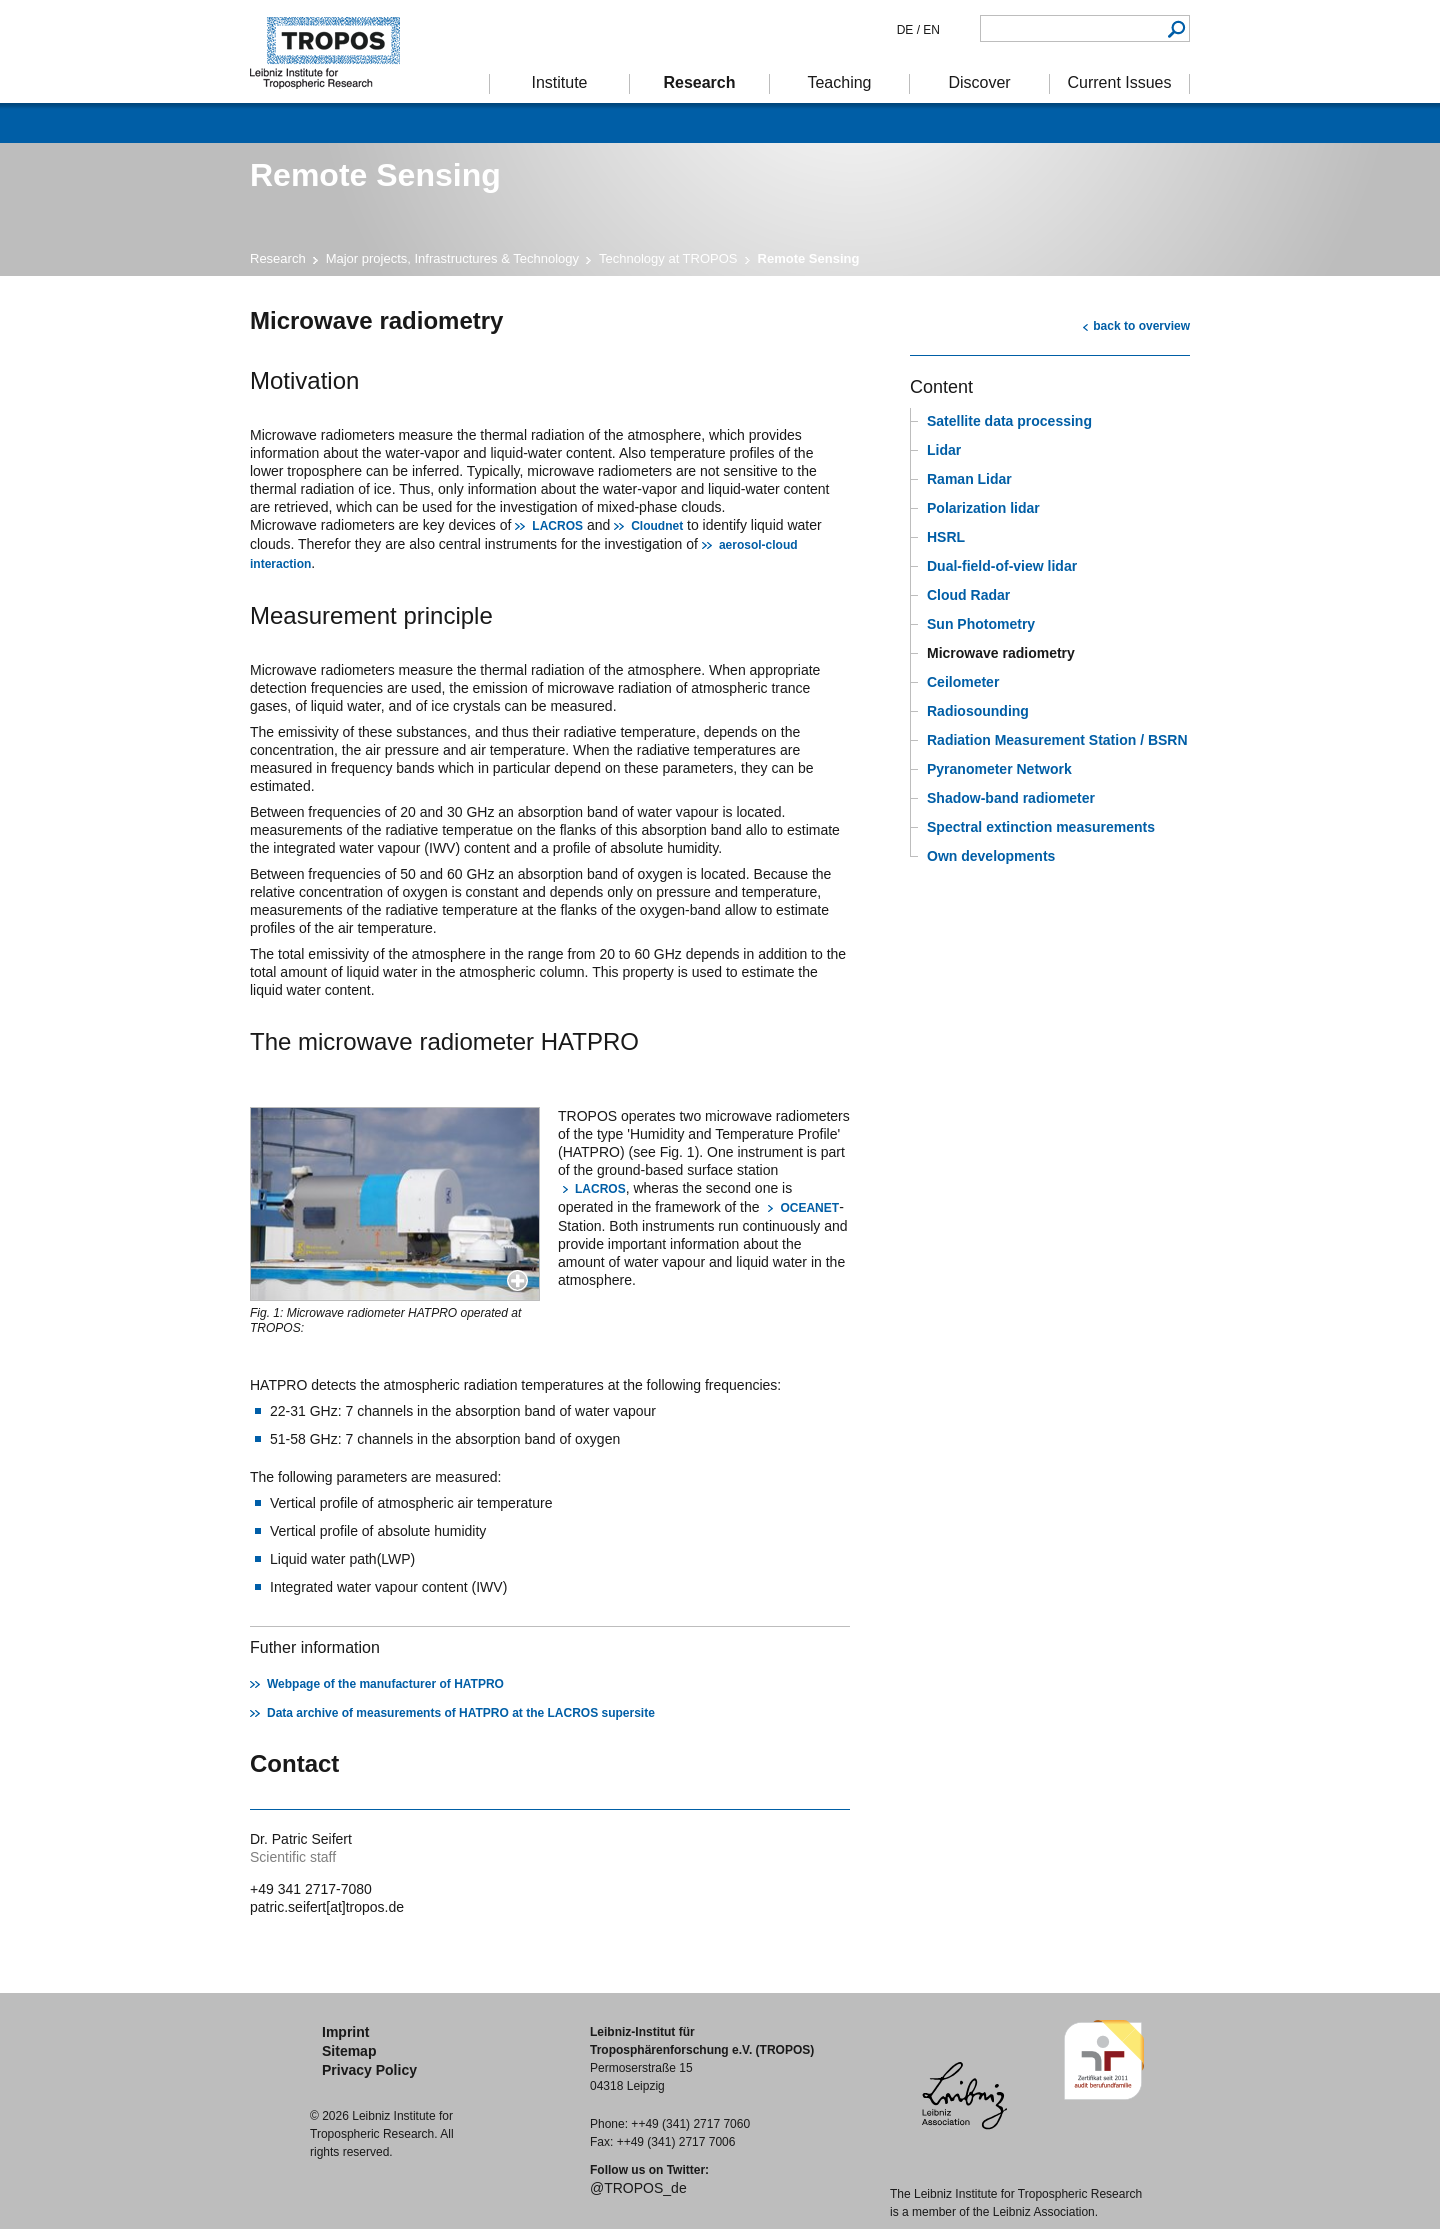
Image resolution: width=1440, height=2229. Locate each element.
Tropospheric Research (335, 51)
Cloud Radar (968, 595)
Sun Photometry (981, 624)
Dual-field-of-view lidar (1002, 566)
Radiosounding (978, 711)
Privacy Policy (369, 2070)
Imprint (345, 2032)
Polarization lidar (983, 508)
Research (278, 258)
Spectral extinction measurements (1041, 827)
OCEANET (809, 1208)
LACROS (557, 526)
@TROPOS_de (638, 2188)
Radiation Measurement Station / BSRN (1057, 740)
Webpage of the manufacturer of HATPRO (385, 1684)
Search (1176, 28)
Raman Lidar (969, 479)
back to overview (1141, 326)
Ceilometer (963, 682)
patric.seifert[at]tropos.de (327, 1907)
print (922, 318)
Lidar (944, 450)
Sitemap (349, 2051)
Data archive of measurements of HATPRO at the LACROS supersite (461, 1713)
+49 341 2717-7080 (311, 1889)
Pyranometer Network (999, 769)
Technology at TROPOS (668, 258)
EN (930, 30)
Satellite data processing (1009, 421)
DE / (908, 30)
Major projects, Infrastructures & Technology (452, 258)
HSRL (946, 537)
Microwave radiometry (1001, 653)
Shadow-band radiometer (1011, 798)
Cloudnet (657, 526)
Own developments (991, 856)
